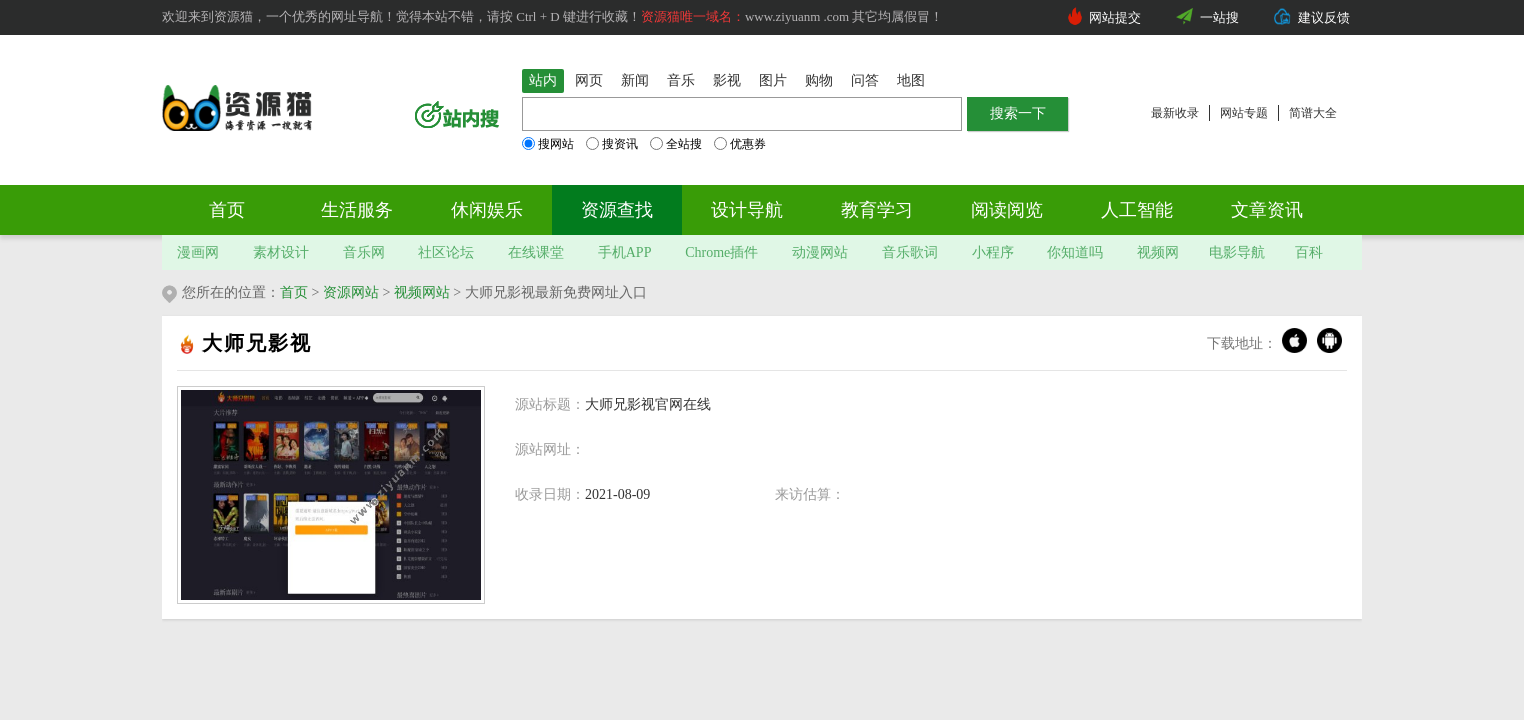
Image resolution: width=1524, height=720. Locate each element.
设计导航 (747, 210)
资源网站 (351, 292)
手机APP (625, 252)
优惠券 (740, 144)
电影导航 (1237, 252)
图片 (773, 80)
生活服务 (357, 210)
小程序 (993, 252)
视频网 (1158, 252)
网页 (589, 80)
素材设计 (281, 252)
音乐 (681, 80)
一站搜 (1219, 17)
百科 (1309, 252)
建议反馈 (1324, 17)
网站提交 (1115, 17)
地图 (911, 80)
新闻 (635, 80)
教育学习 (877, 210)
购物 (819, 80)
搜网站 (548, 144)
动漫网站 (820, 252)
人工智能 (1137, 210)
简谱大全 (1313, 113)
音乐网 (364, 252)
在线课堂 (536, 252)
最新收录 (1175, 113)
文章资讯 (1267, 210)
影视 (727, 80)
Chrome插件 (721, 252)
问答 (865, 80)
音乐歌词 (910, 252)
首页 (227, 210)
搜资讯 (612, 144)
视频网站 (422, 292)
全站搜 (676, 144)
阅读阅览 (1007, 210)
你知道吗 (1075, 252)
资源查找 (617, 210)
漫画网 (198, 252)
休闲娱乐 (487, 210)
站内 (543, 80)
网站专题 (1244, 113)
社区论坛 (446, 252)
